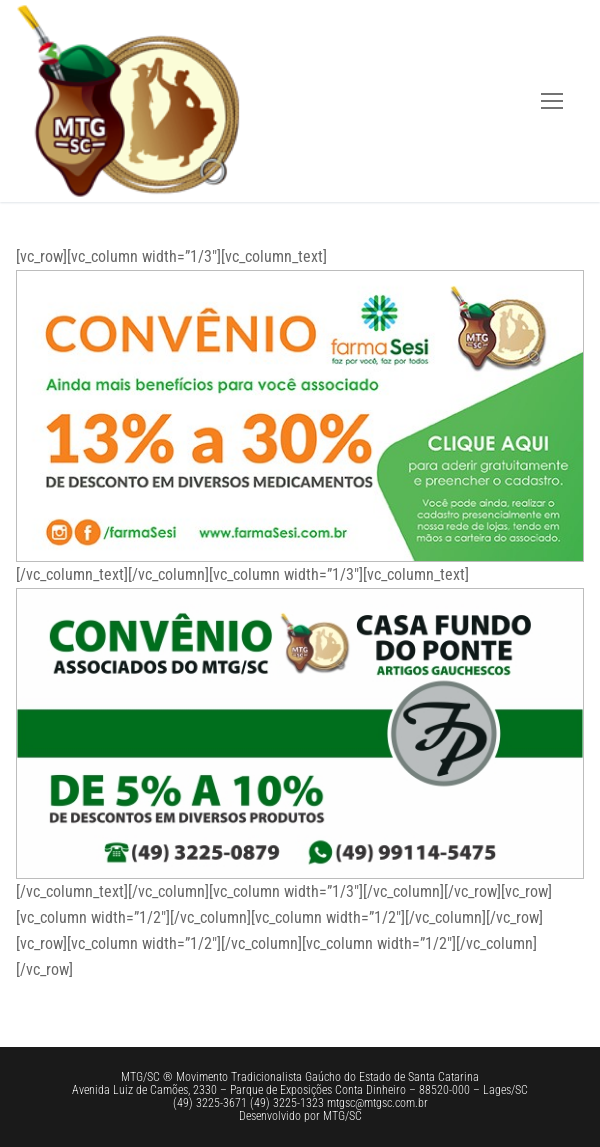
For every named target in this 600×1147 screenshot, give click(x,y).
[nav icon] (552, 101)
